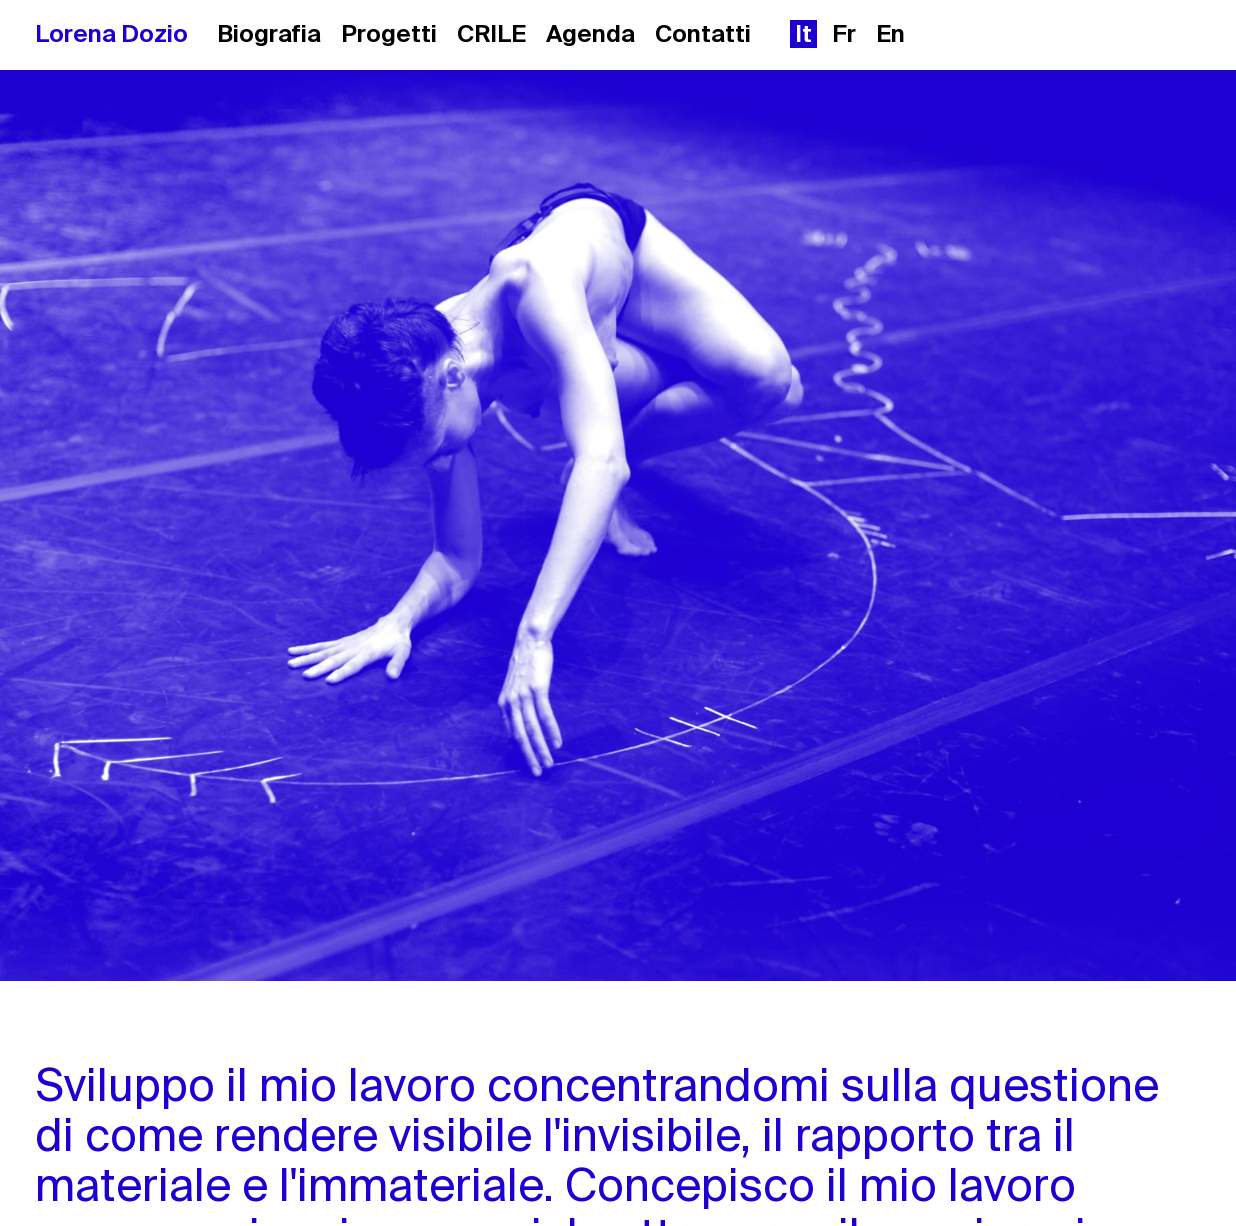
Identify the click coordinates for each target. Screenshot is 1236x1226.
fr (844, 33)
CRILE (491, 33)
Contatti (703, 33)
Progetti (389, 33)
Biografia (269, 33)
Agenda (590, 33)
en (890, 33)
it (803, 33)
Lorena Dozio (111, 33)
